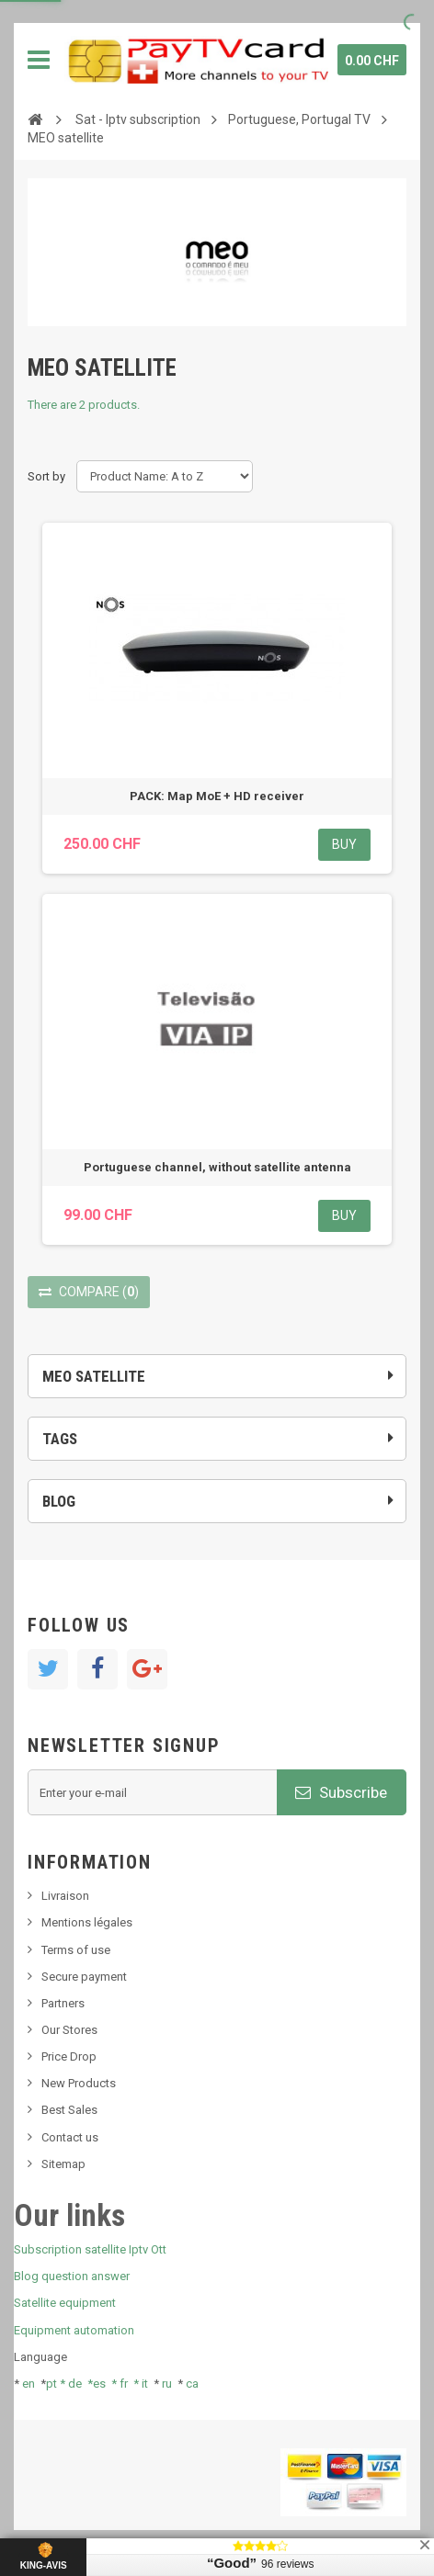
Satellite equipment (65, 2303)
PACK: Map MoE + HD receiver (217, 796)
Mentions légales (86, 1922)
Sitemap (63, 2164)
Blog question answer (72, 2276)
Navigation (39, 59)
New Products (78, 2083)
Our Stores (69, 2030)
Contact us (69, 2137)
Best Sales (69, 2110)
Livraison (65, 1896)
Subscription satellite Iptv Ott (90, 2249)
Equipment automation (74, 2330)
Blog (58, 1501)
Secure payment (84, 1976)
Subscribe (341, 1792)
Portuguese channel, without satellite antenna (217, 1167)
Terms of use (75, 1950)
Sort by (46, 476)
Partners (63, 2003)
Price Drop (69, 2056)
